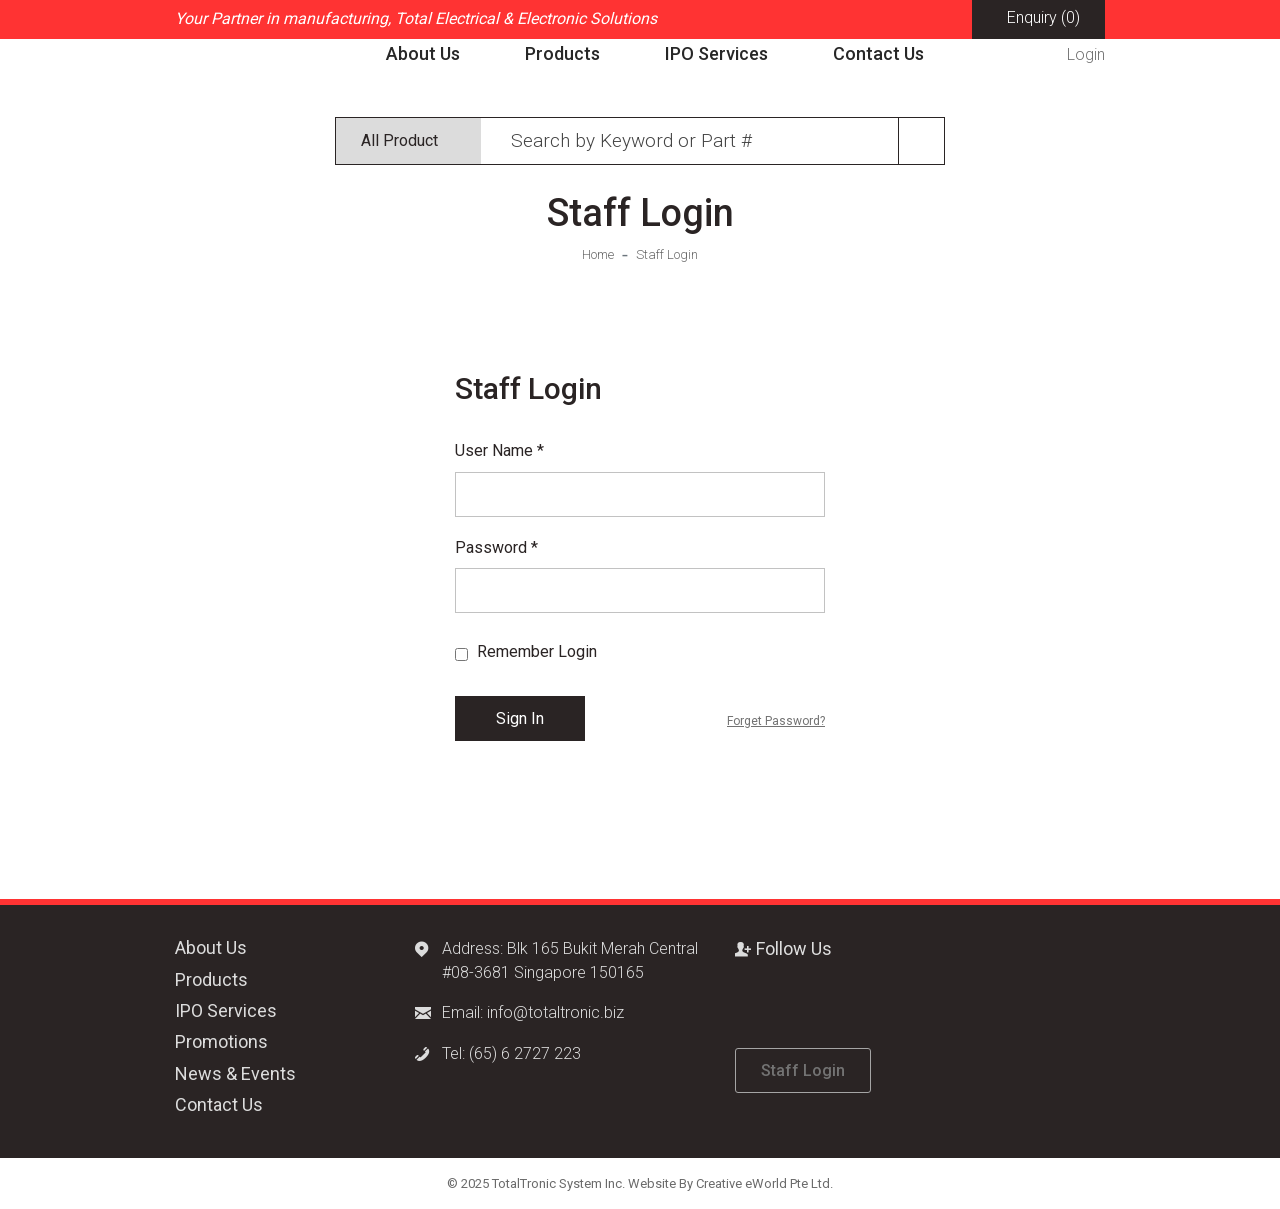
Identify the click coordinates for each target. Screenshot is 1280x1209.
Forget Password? (776, 721)
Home (598, 254)
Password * (496, 547)
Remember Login (535, 651)
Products (562, 53)
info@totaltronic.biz (555, 1012)
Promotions (221, 1041)
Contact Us (878, 53)
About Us (423, 53)
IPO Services (716, 53)
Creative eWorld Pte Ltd (763, 1183)
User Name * (499, 450)
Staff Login (667, 254)
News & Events (235, 1073)
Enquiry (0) (1043, 17)
